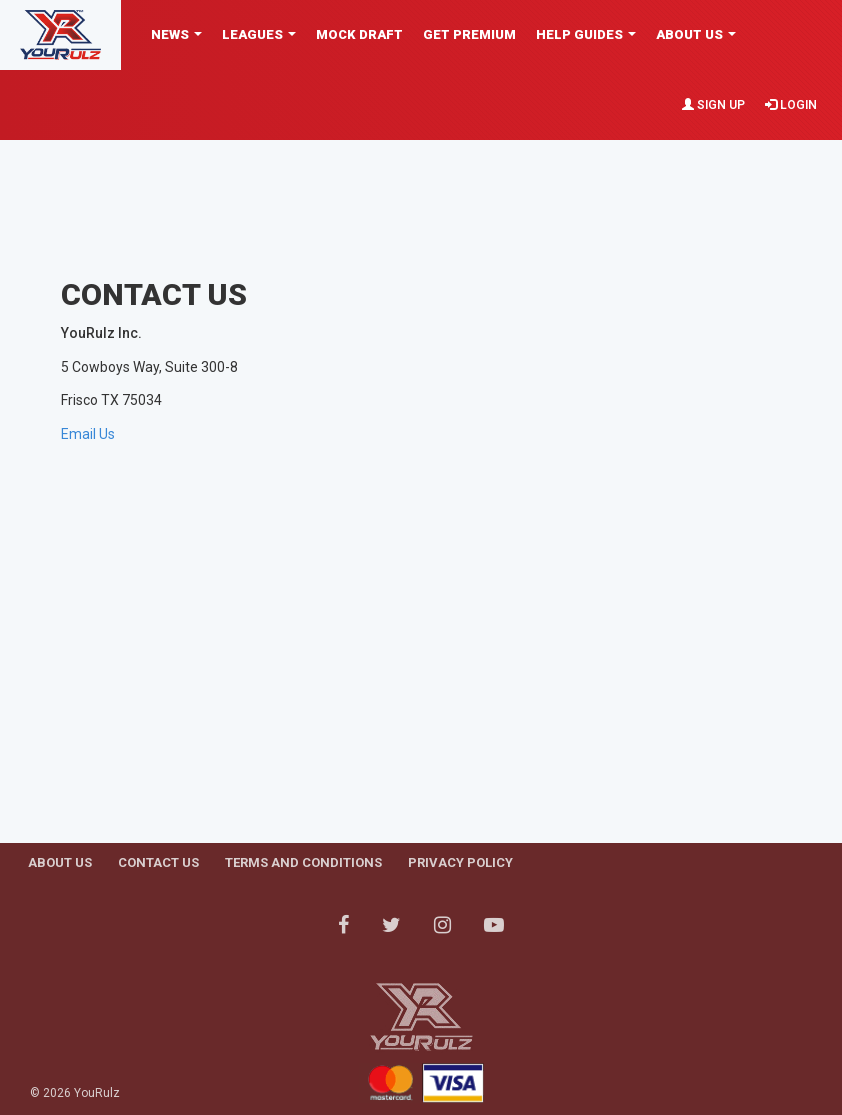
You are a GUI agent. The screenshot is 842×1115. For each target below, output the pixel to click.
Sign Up (713, 105)
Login (791, 105)
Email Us (88, 434)
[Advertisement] (425, 185)
